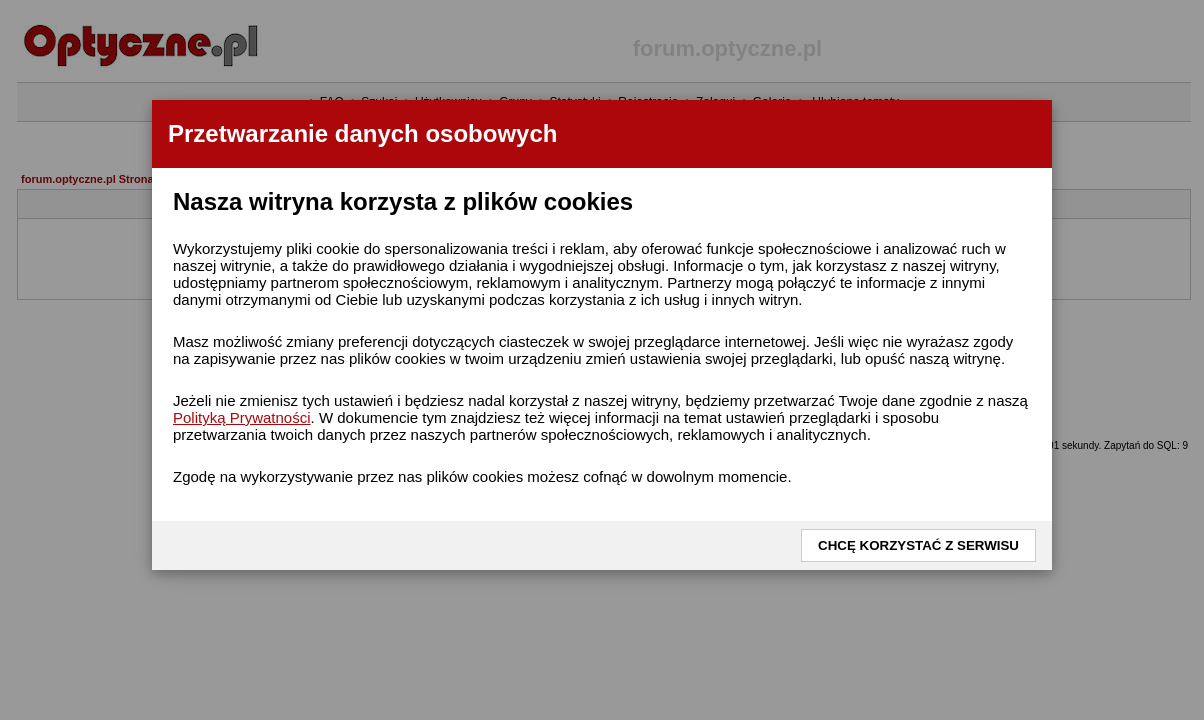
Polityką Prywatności (242, 417)
